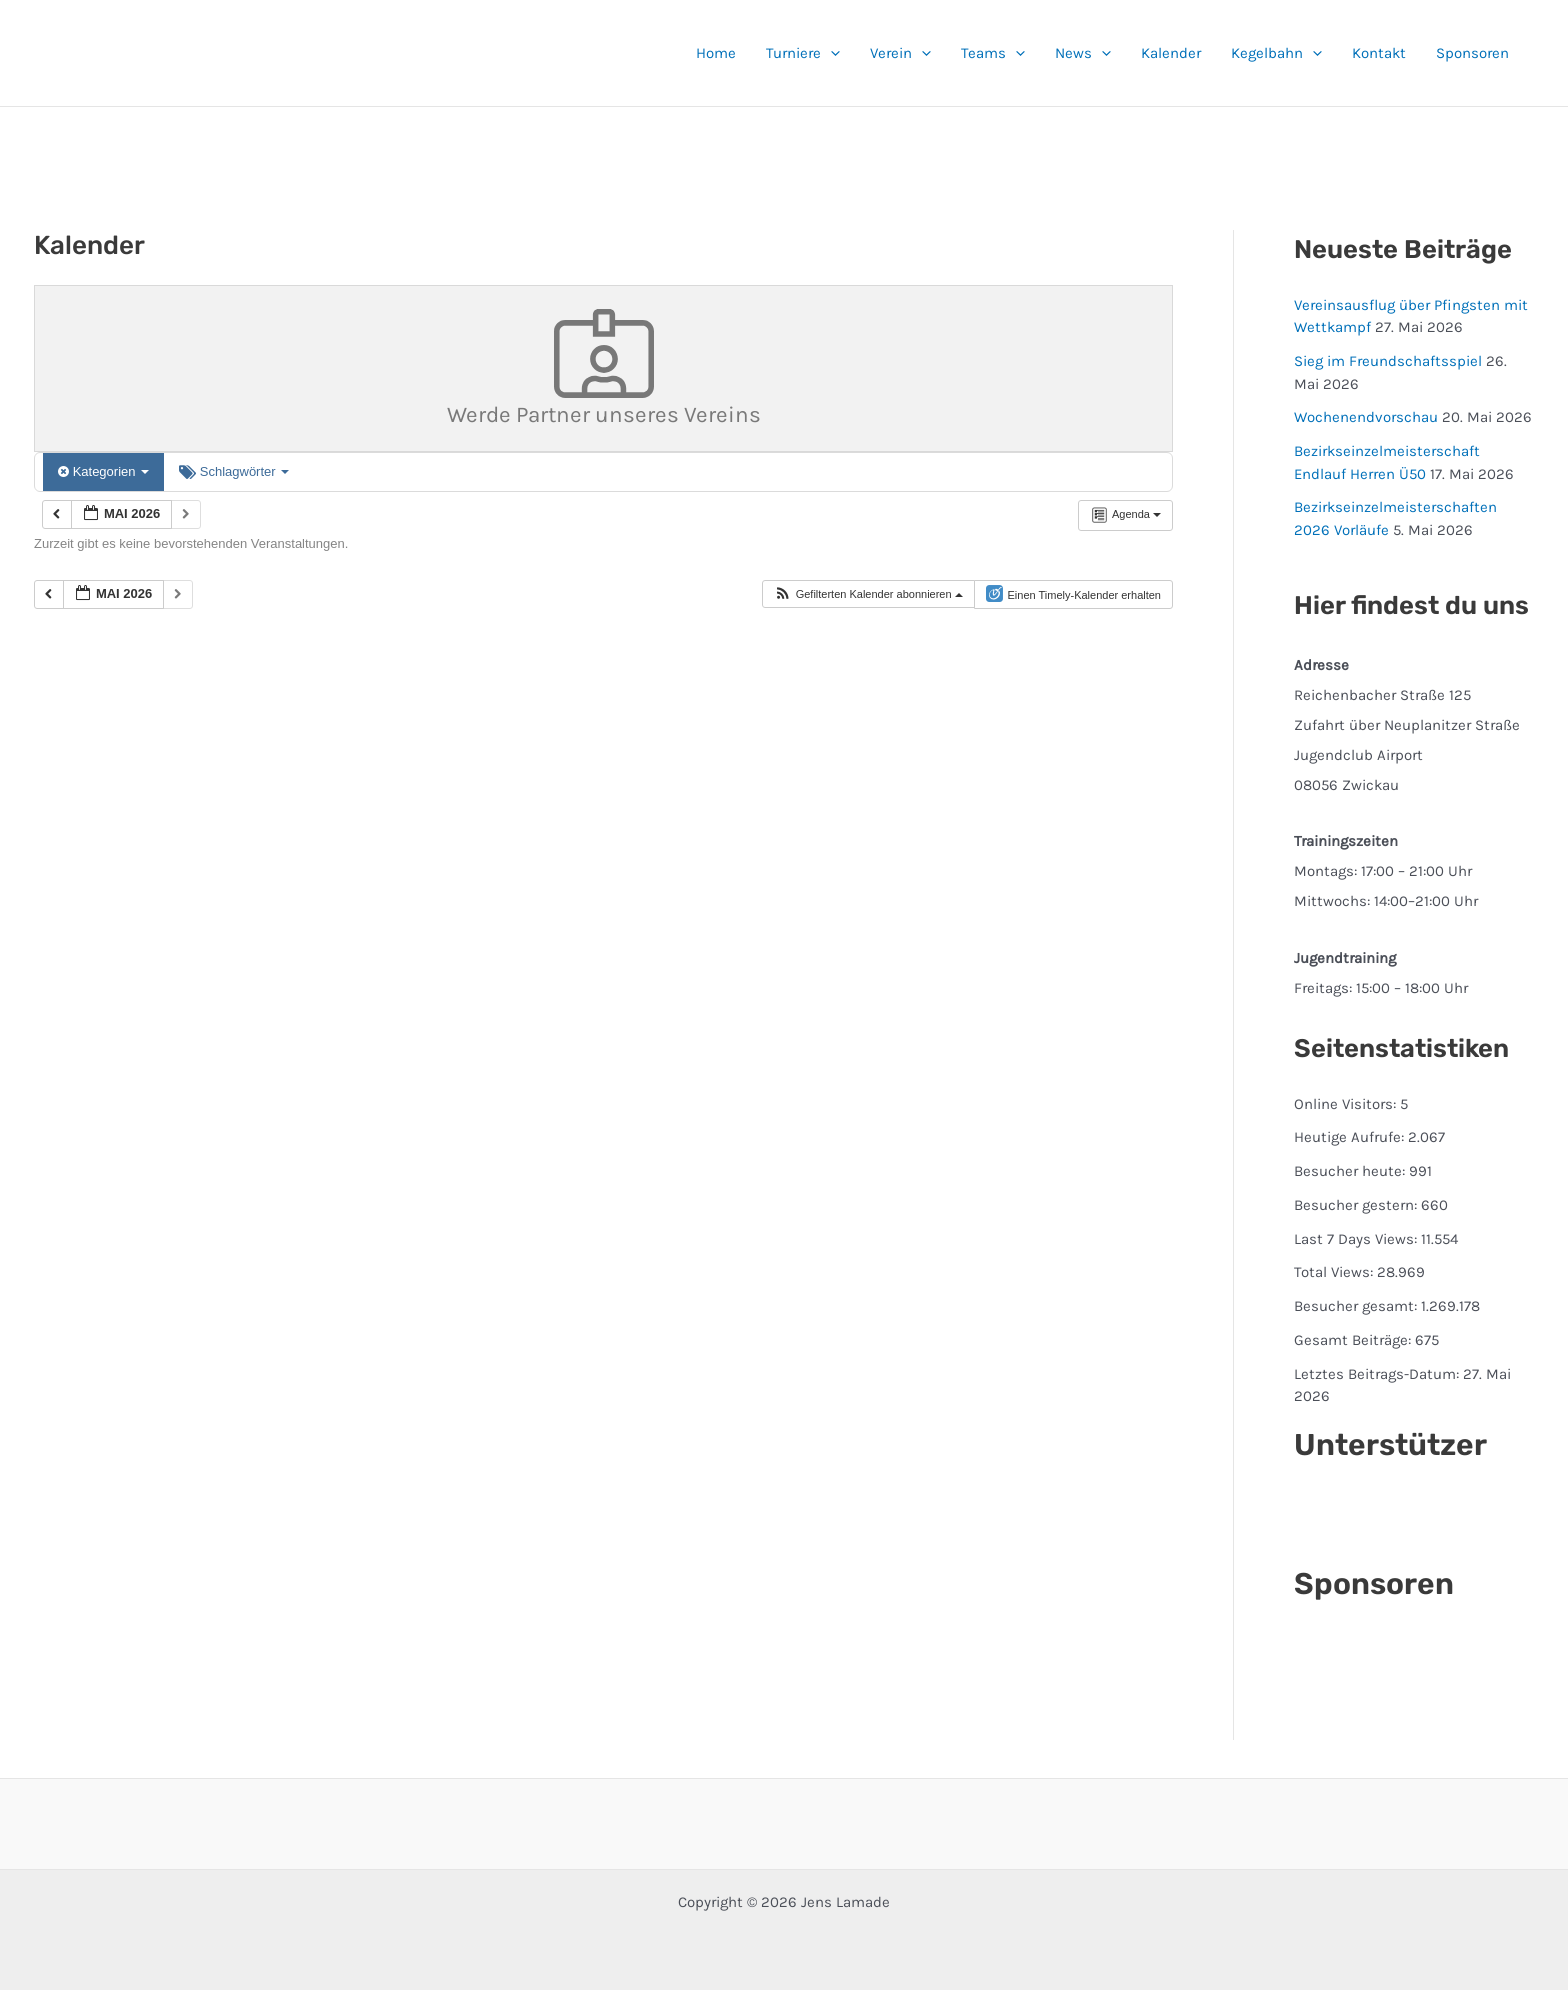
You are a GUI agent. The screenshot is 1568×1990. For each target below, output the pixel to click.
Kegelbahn (1276, 53)
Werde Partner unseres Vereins (604, 369)
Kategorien (103, 471)
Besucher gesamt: (1357, 1306)
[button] (830, 53)
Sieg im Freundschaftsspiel (1388, 361)
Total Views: (1335, 1272)
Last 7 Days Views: (1357, 1239)
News (1083, 53)
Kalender (1171, 53)
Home (716, 53)
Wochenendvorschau (1366, 417)
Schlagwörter (234, 471)
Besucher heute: (1351, 1171)
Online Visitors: (1347, 1104)
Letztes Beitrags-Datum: (1378, 1374)
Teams (993, 53)
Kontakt (1379, 53)
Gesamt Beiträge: (1354, 1340)
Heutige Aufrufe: (1351, 1137)
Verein (900, 53)
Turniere (803, 53)
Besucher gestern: (1357, 1205)
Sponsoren (1472, 53)
